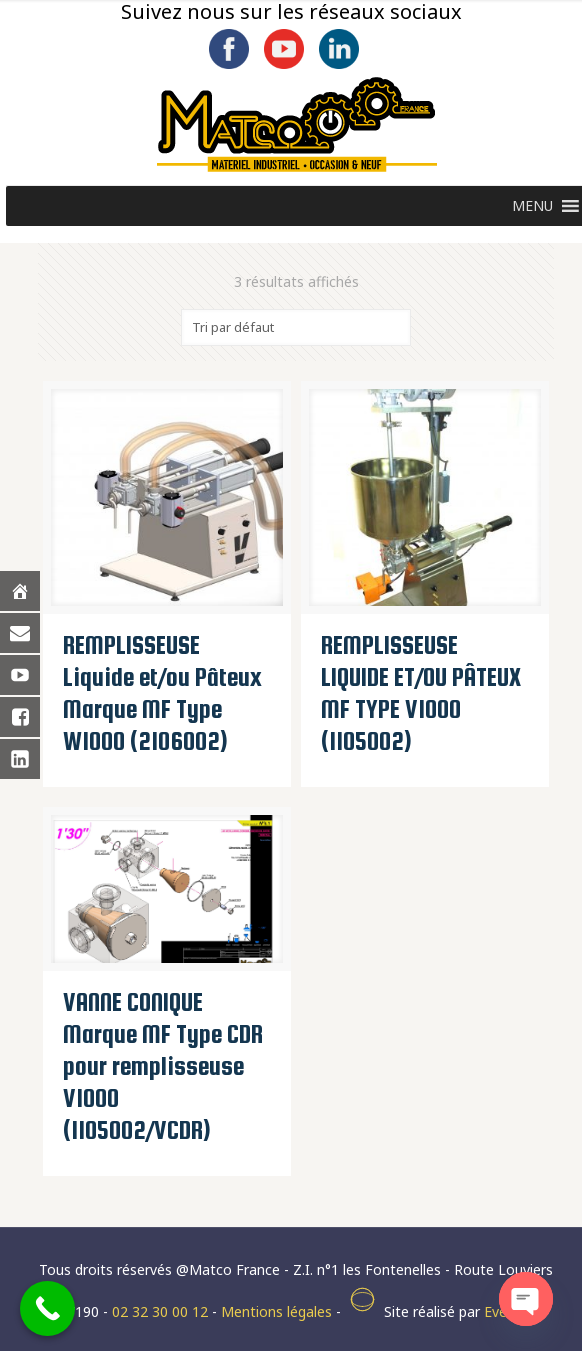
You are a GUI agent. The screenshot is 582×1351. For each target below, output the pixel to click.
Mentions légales (276, 1311)
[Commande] (296, 327)
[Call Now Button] (47, 1308)
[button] (532, 206)
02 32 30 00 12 (160, 1311)
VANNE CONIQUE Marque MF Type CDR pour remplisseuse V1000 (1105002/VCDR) (163, 1066)
